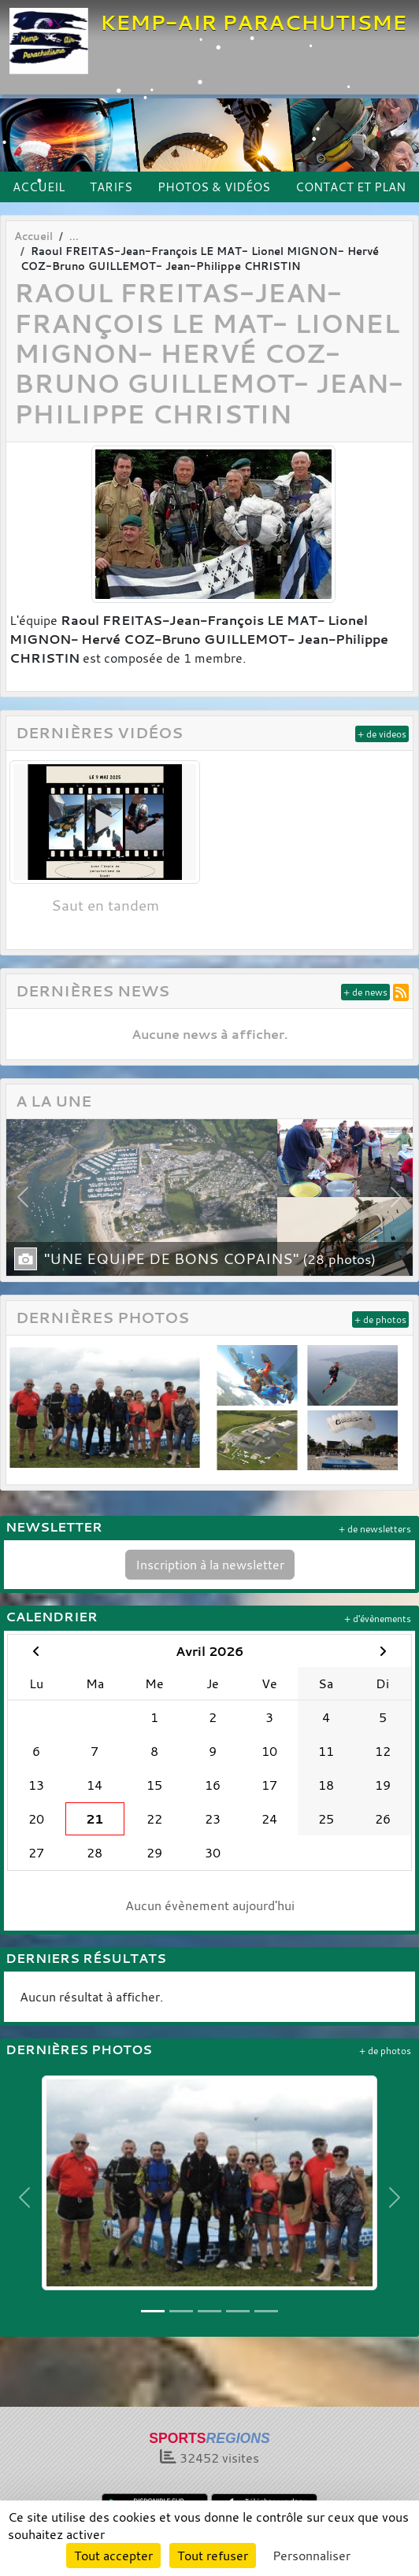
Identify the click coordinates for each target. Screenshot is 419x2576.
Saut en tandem (105, 905)
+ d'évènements (377, 1618)
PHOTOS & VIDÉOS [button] (214, 186)
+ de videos (382, 734)
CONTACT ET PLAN (350, 186)
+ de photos (380, 1319)
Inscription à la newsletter (209, 1564)
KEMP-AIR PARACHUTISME (253, 22)
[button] (22, 1198)
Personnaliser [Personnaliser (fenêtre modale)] (311, 2555)
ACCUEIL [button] (39, 186)
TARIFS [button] (111, 186)
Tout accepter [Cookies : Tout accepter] (113, 2555)
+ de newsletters (375, 1529)
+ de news (365, 992)
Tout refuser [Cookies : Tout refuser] (212, 2555)
